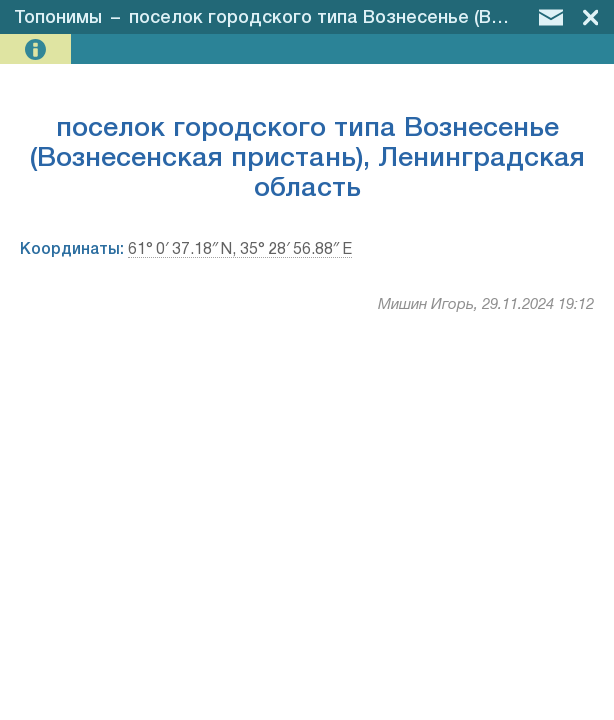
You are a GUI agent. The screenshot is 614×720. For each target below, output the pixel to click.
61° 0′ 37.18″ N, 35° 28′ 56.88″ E (240, 250)
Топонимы (58, 18)
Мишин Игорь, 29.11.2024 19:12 (486, 305)
